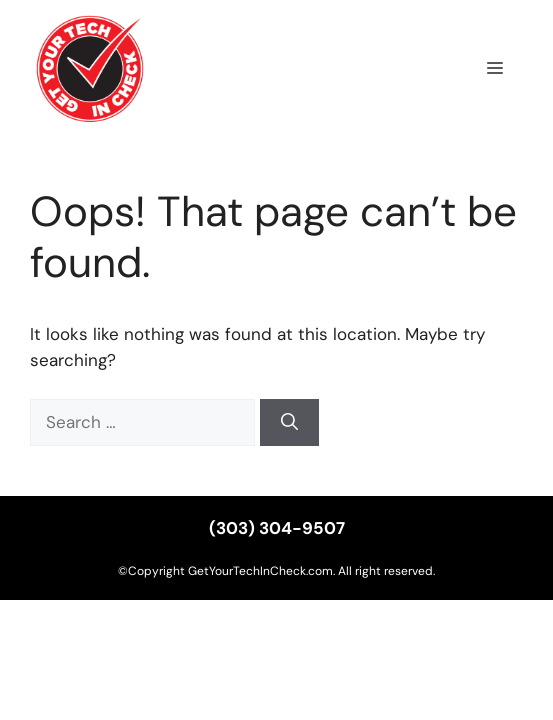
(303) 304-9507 (277, 528)
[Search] (289, 423)
